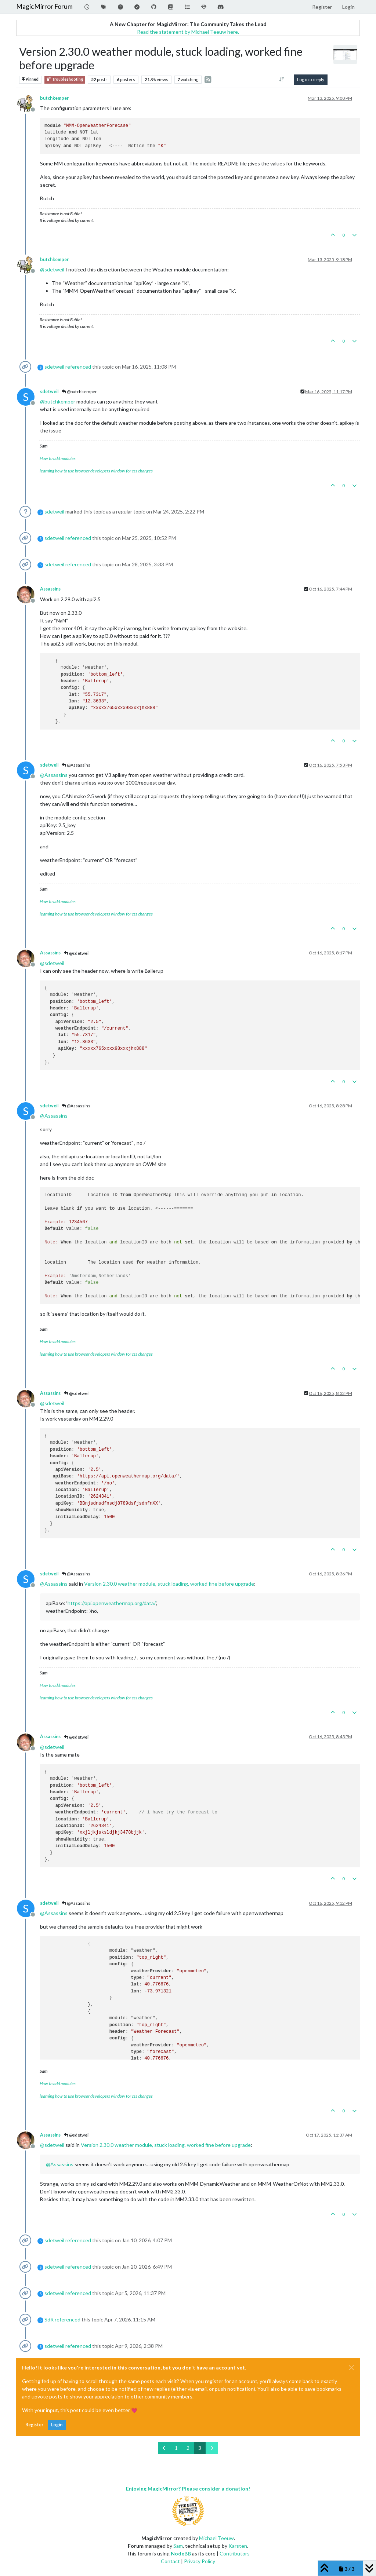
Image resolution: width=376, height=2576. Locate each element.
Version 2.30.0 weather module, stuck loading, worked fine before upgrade (169, 1584)
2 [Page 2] (188, 2448)
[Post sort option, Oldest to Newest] (282, 79)
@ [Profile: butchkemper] (57, 401)
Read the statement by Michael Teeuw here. (188, 32)
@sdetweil (77, 953)
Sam (178, 2546)
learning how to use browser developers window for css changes (96, 471)
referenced (78, 366)
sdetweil (54, 366)
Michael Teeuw (216, 2538)
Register (34, 2424)
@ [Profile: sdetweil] (52, 269)
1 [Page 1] (176, 2448)
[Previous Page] (164, 2448)
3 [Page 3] (199, 2448)
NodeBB (181, 2553)
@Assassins (76, 765)
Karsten (237, 2546)
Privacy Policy (199, 2561)
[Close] (351, 2368)
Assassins (50, 589)
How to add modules (58, 458)
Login (56, 2424)
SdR (49, 2319)
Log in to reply (310, 79)
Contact (170, 2561)
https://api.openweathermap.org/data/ (112, 1603)
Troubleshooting (64, 79)
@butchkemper (79, 391)
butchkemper (54, 98)
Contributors (235, 2553)
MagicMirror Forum (44, 6)
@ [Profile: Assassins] (54, 775)
